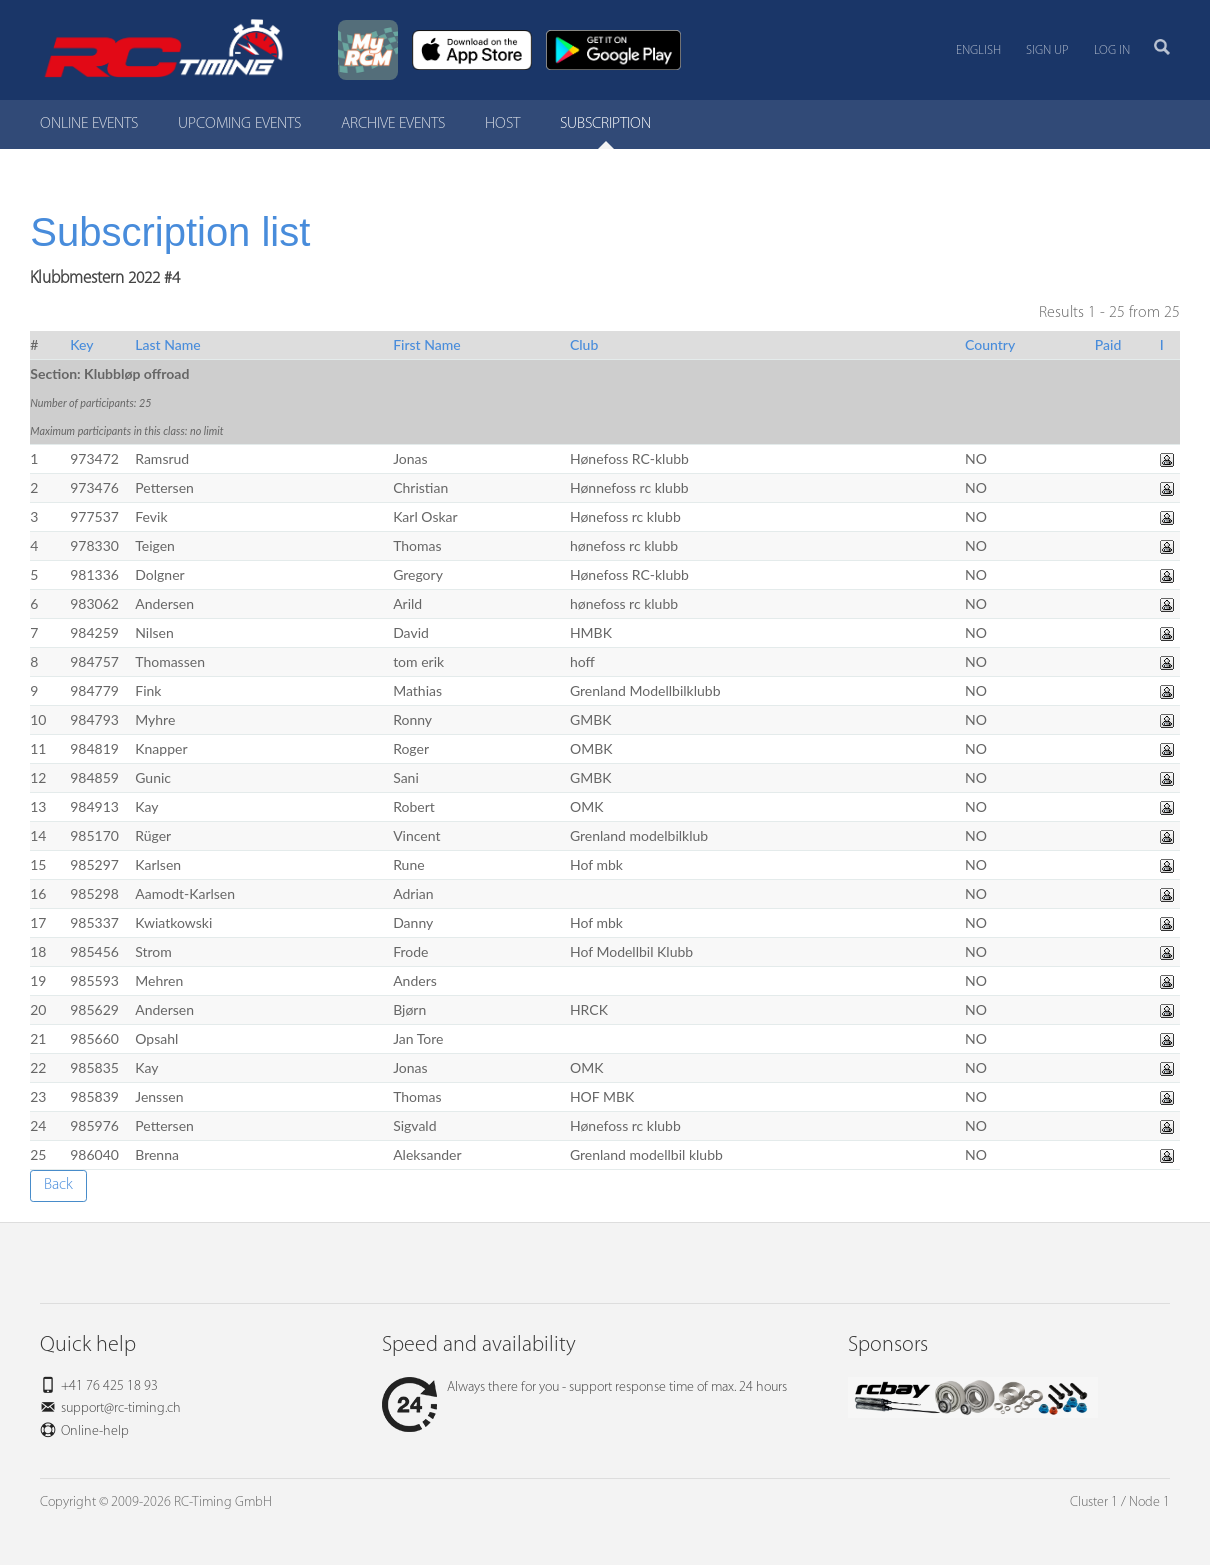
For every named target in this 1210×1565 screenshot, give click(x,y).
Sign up (1047, 50)
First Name (427, 344)
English (978, 50)
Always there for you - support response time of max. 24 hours (584, 1387)
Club (584, 344)
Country (990, 344)
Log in (1112, 50)
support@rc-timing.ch (121, 1408)
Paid (1108, 344)
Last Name (167, 344)
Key (81, 344)
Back (58, 1185)
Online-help (95, 1431)
